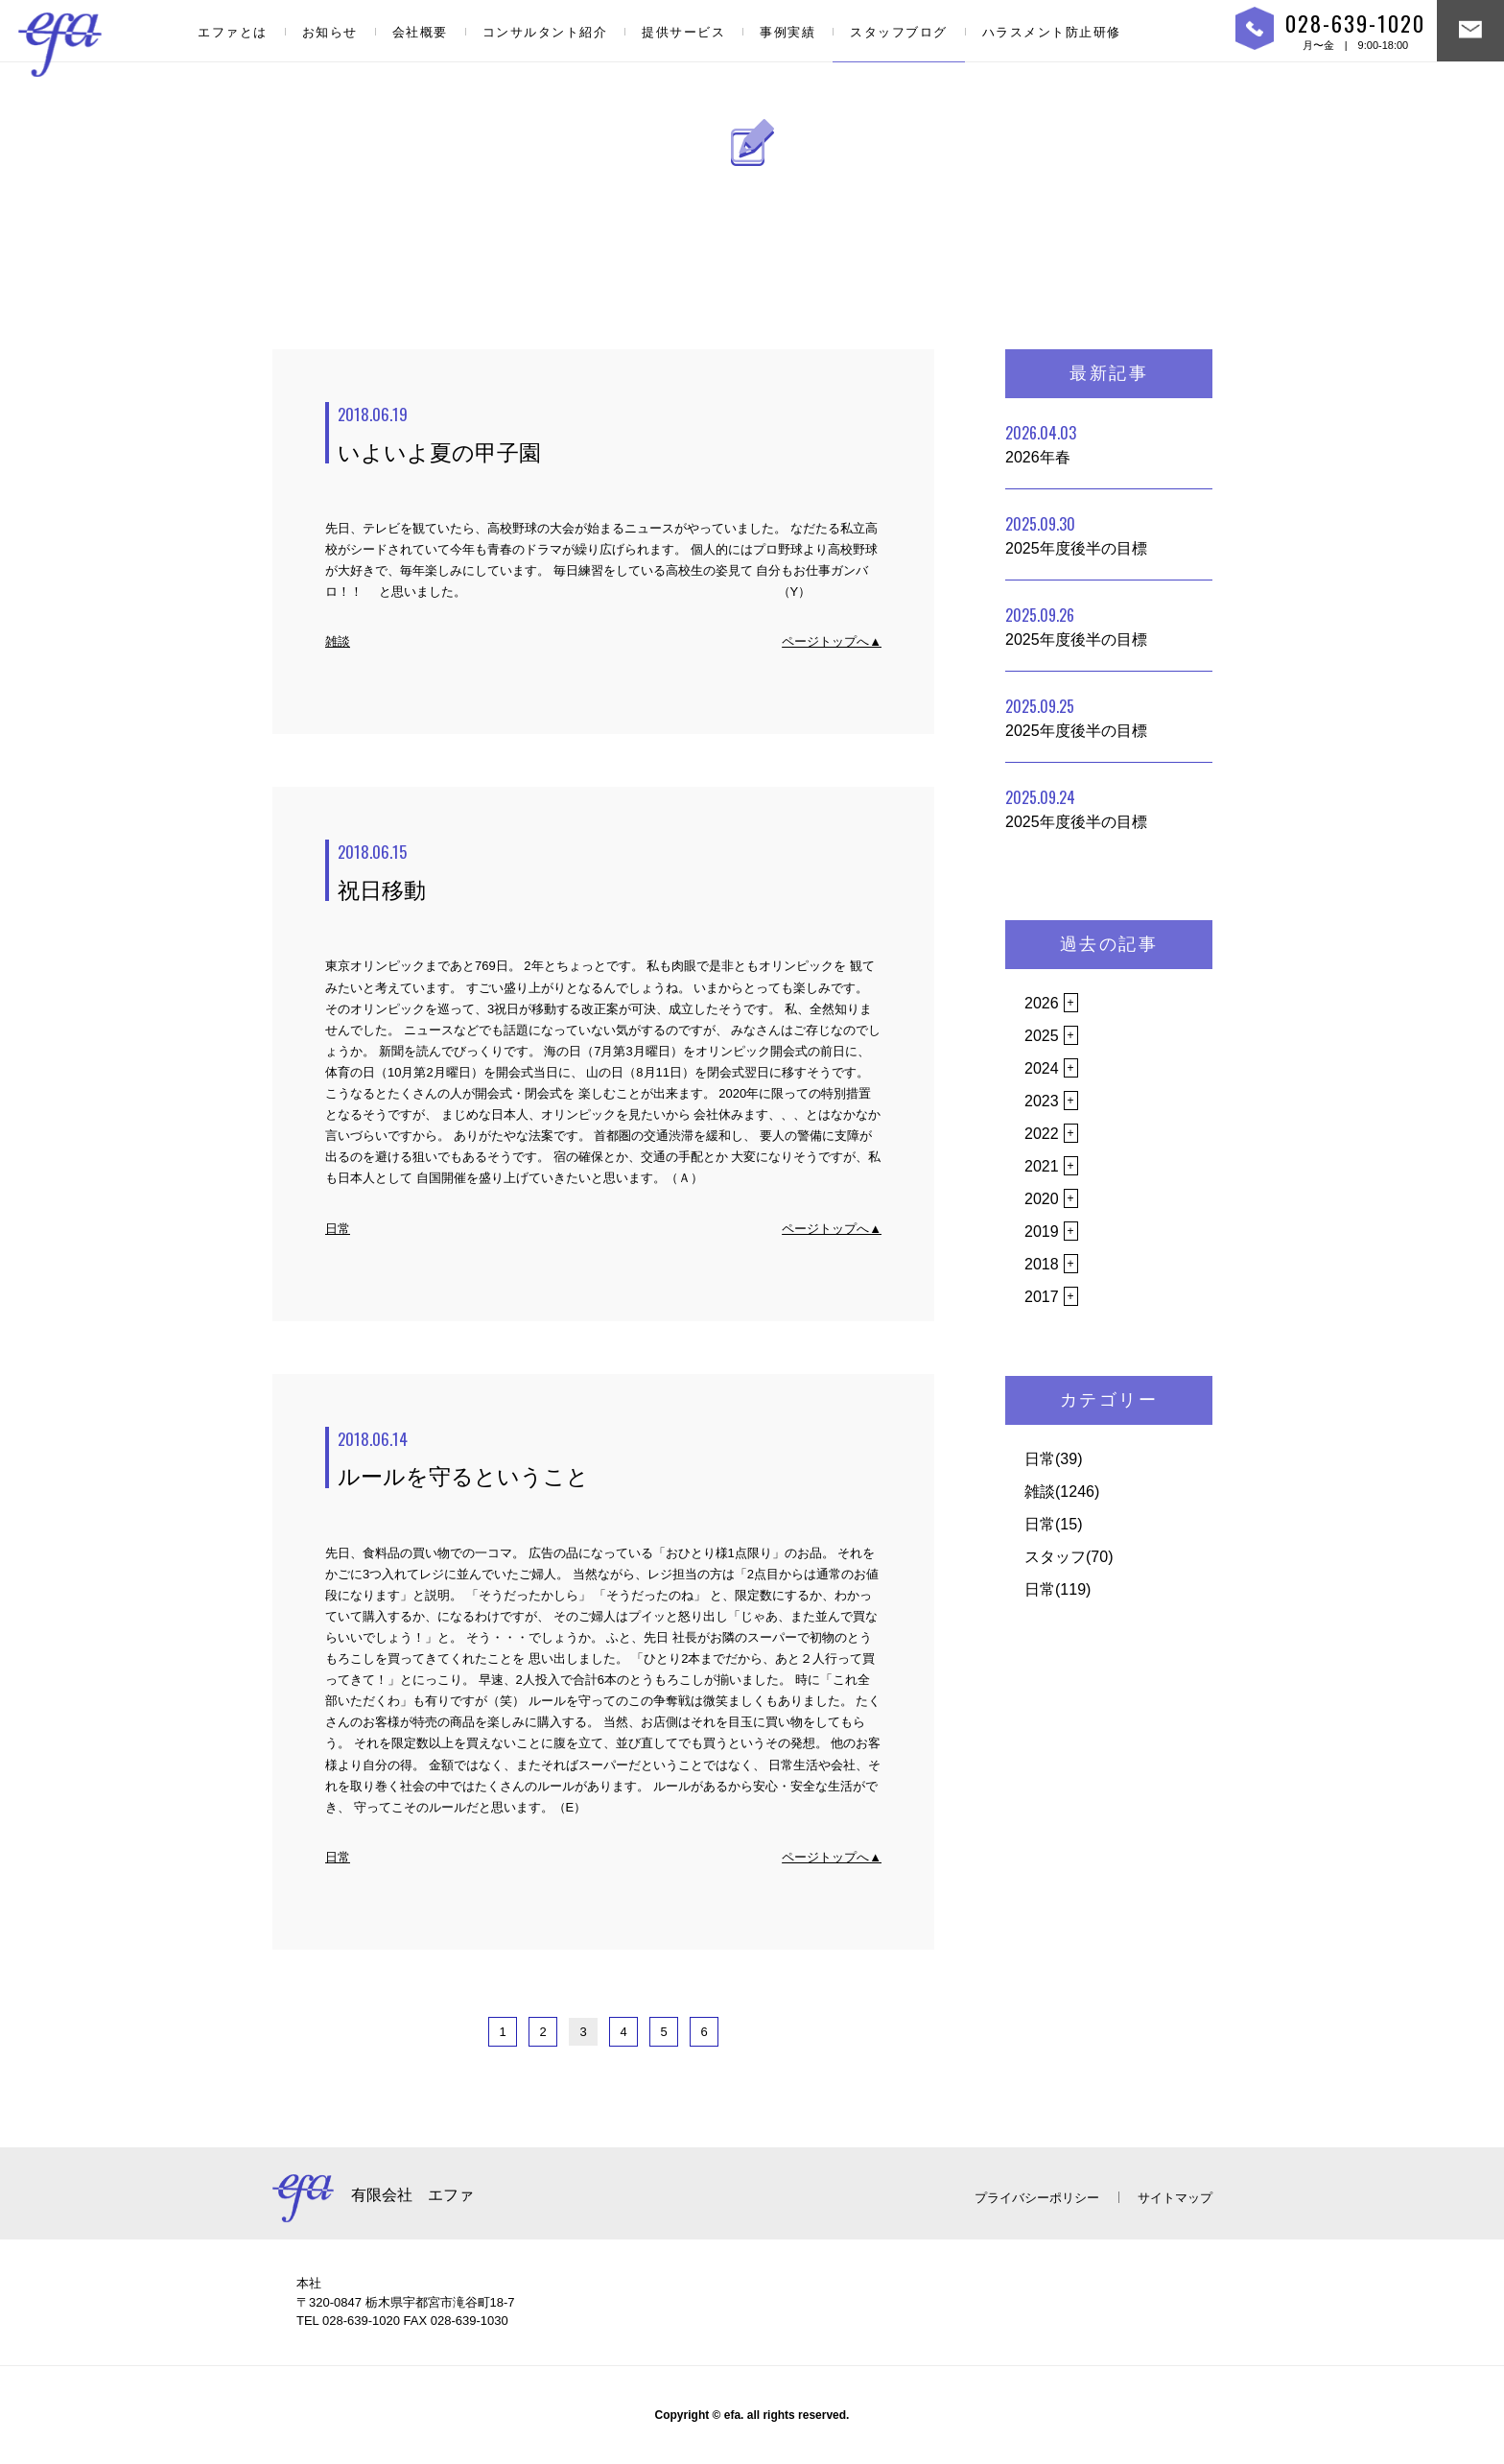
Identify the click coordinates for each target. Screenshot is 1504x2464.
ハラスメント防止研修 (1051, 32)
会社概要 (420, 32)
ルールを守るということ (609, 1458)
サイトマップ (1175, 2198)
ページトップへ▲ (831, 641)
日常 (337, 1228)
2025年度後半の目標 (1076, 534)
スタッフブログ (899, 32)
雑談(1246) (1061, 1491)
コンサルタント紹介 (545, 32)
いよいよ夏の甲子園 (609, 433)
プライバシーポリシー (1037, 2198)
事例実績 (787, 32)
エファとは (233, 32)
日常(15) (1053, 1524)
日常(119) (1057, 1589)
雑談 (337, 641)
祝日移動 (609, 871)
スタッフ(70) (1068, 1557)
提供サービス (683, 32)
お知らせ (330, 32)
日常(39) (1053, 1459)
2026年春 (1040, 443)
